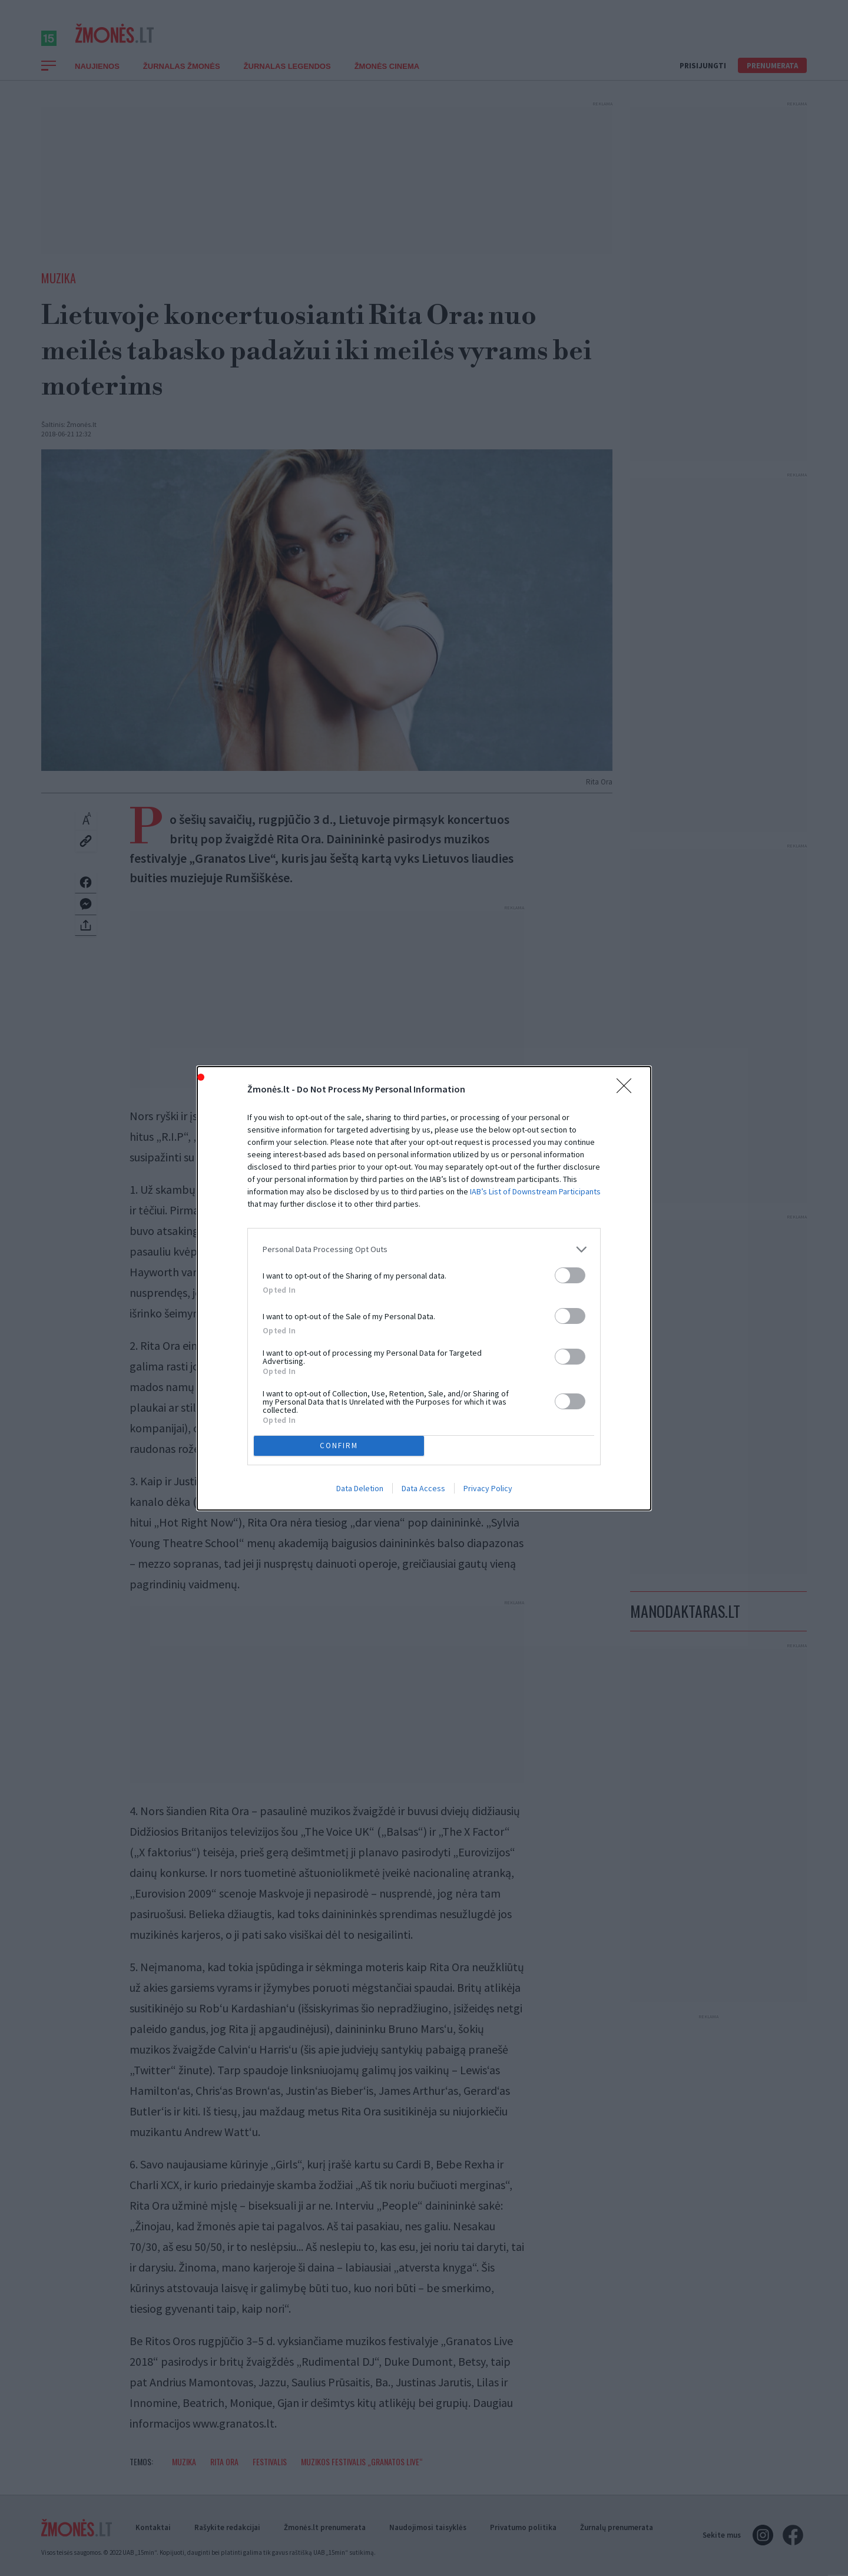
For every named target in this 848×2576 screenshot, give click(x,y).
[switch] (570, 1275)
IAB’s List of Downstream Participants (535, 1191)
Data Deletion (359, 1488)
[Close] (628, 1089)
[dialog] (424, 1287)
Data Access (423, 1488)
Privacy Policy (487, 1488)
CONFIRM (339, 1445)
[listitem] (424, 1249)
